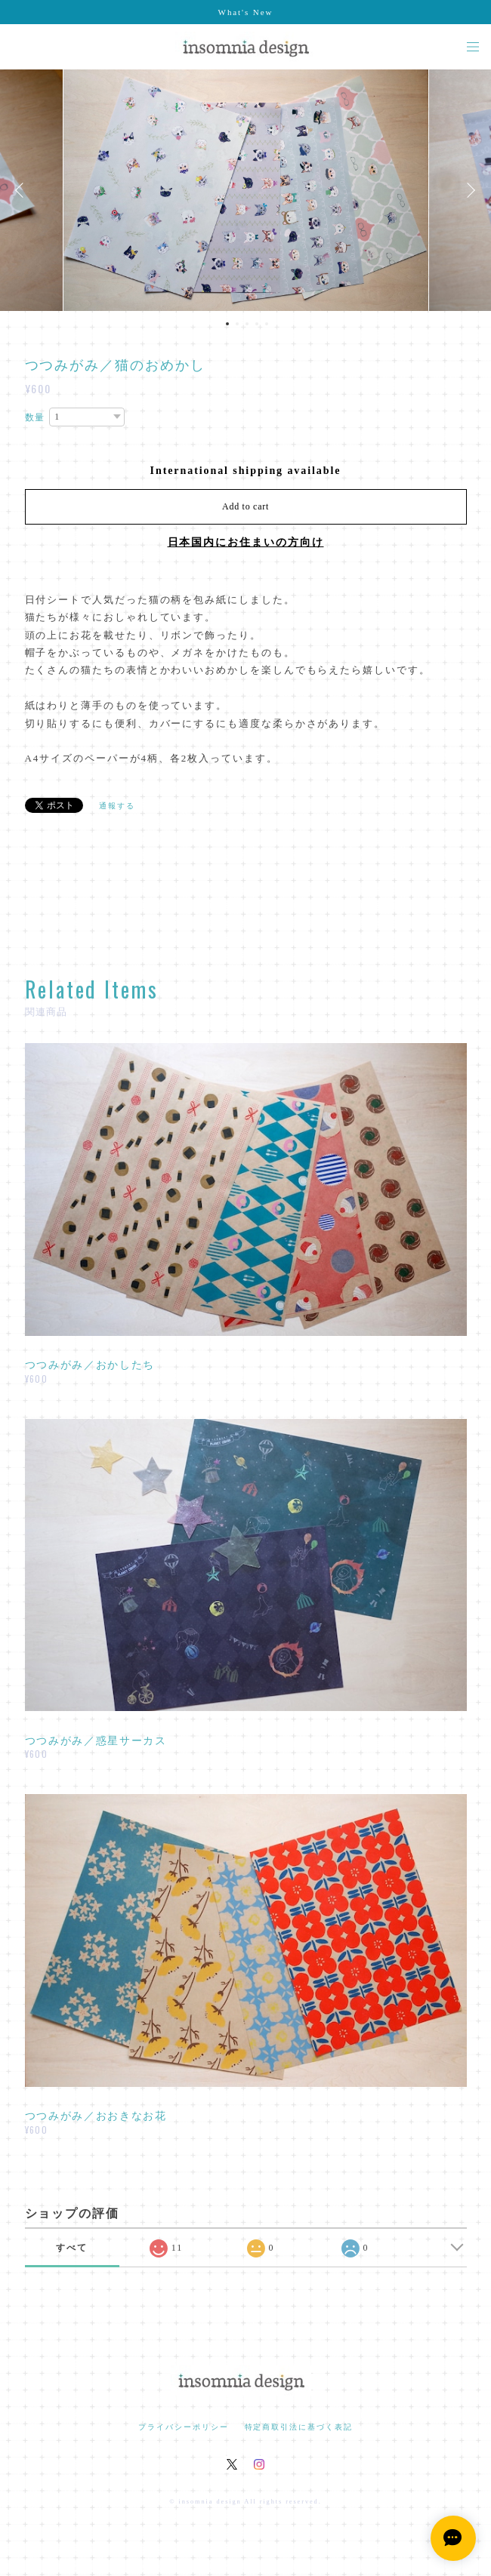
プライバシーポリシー (183, 2427)
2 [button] (237, 323)
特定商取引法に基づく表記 (299, 2427)
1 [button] (227, 323)
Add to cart (245, 506)
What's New (245, 12)
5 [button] (266, 323)
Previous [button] (22, 190)
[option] (245, 190)
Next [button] (468, 190)
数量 (35, 417)
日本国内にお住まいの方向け (246, 542)
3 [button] (247, 323)
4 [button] (256, 323)
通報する (117, 806)
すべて (72, 2247)
